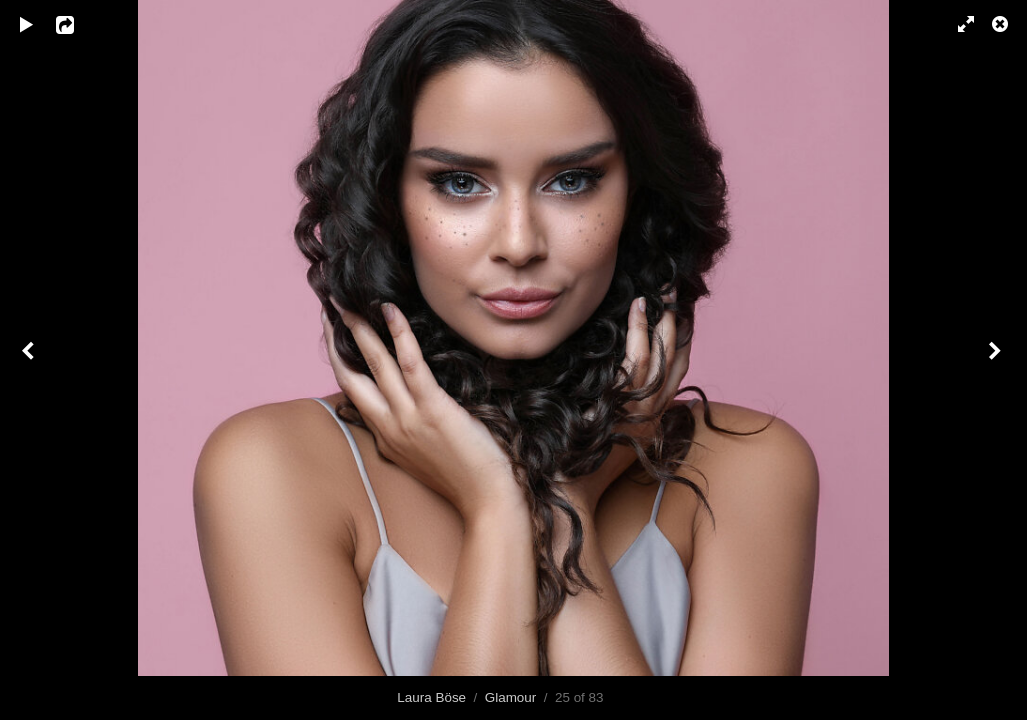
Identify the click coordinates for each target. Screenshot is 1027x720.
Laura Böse (431, 697)
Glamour (511, 697)
